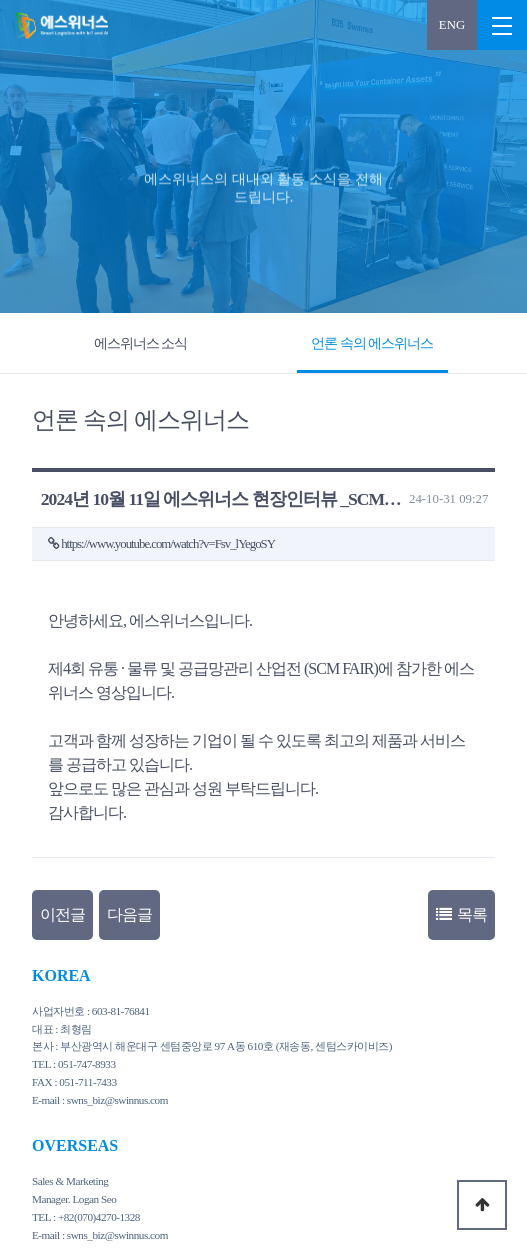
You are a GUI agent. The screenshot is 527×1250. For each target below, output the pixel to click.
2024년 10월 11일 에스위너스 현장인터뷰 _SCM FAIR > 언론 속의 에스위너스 (60, 25)
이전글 (62, 914)
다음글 (129, 914)
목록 (461, 914)
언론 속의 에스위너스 (372, 343)
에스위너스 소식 (141, 343)
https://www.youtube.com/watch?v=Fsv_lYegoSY (168, 544)
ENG (452, 25)
